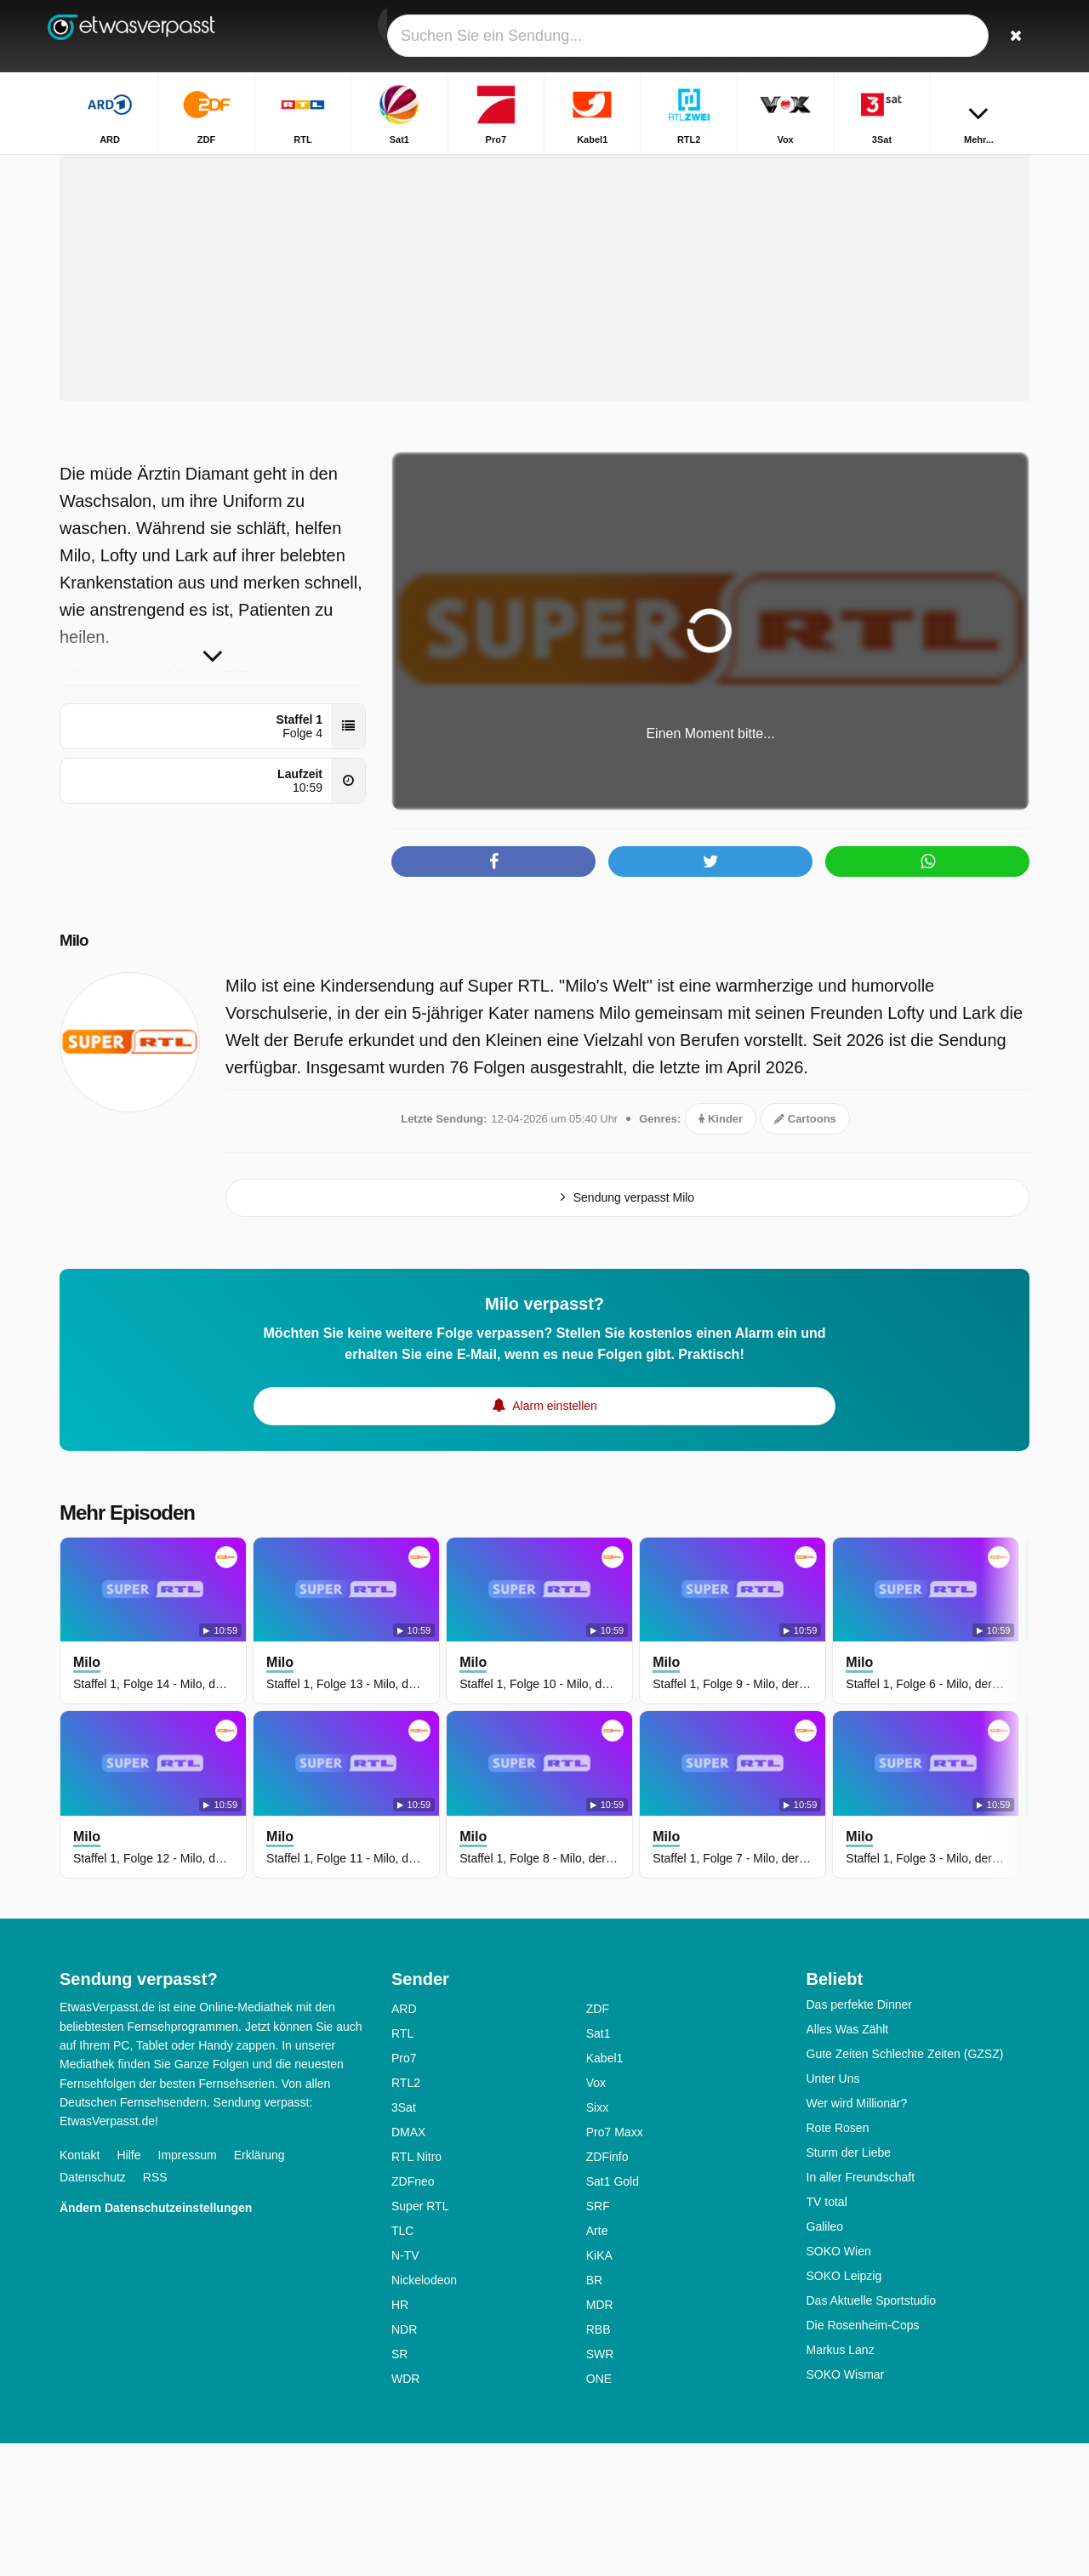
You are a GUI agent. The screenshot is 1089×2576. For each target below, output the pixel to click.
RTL (402, 2166)
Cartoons (805, 1251)
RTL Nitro (416, 2289)
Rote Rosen (838, 2260)
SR (399, 2487)
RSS (155, 2310)
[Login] (954, 36)
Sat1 (598, 2166)
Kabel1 (605, 2191)
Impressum (187, 2288)
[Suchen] (1011, 36)
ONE (599, 2511)
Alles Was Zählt (848, 2162)
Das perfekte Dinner (860, 2137)
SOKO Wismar (846, 2507)
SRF (598, 2339)
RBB (598, 2462)
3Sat (403, 2240)
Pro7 (404, 2191)
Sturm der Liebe (849, 2285)
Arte (597, 2363)
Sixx (597, 2240)
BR (594, 2413)
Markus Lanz (841, 2482)
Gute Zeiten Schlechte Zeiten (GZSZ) (905, 2186)
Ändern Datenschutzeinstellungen (156, 2340)
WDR (405, 2511)
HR (399, 2437)
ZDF (597, 2141)
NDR (404, 2462)
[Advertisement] (544, 398)
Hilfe (128, 2288)
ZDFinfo (607, 2289)
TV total (827, 2334)
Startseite (802, 168)
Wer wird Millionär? (857, 2236)
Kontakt (80, 2288)
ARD (404, 2141)
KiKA (599, 2388)
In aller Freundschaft (861, 2310)
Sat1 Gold (612, 2314)
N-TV (405, 2388)
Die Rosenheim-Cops (863, 2458)
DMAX (408, 2265)
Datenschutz (93, 2310)
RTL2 (405, 2215)
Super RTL (419, 2339)
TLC (402, 2363)
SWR (600, 2487)
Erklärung (259, 2288)
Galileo (825, 2359)
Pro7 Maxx (614, 2265)
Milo (78, 1072)
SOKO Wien (839, 2384)
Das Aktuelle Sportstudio (872, 2433)
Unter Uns (833, 2211)
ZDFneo (413, 2314)
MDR (599, 2437)
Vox (596, 2215)
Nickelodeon (424, 2413)
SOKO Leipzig (844, 2408)
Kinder (720, 1251)
